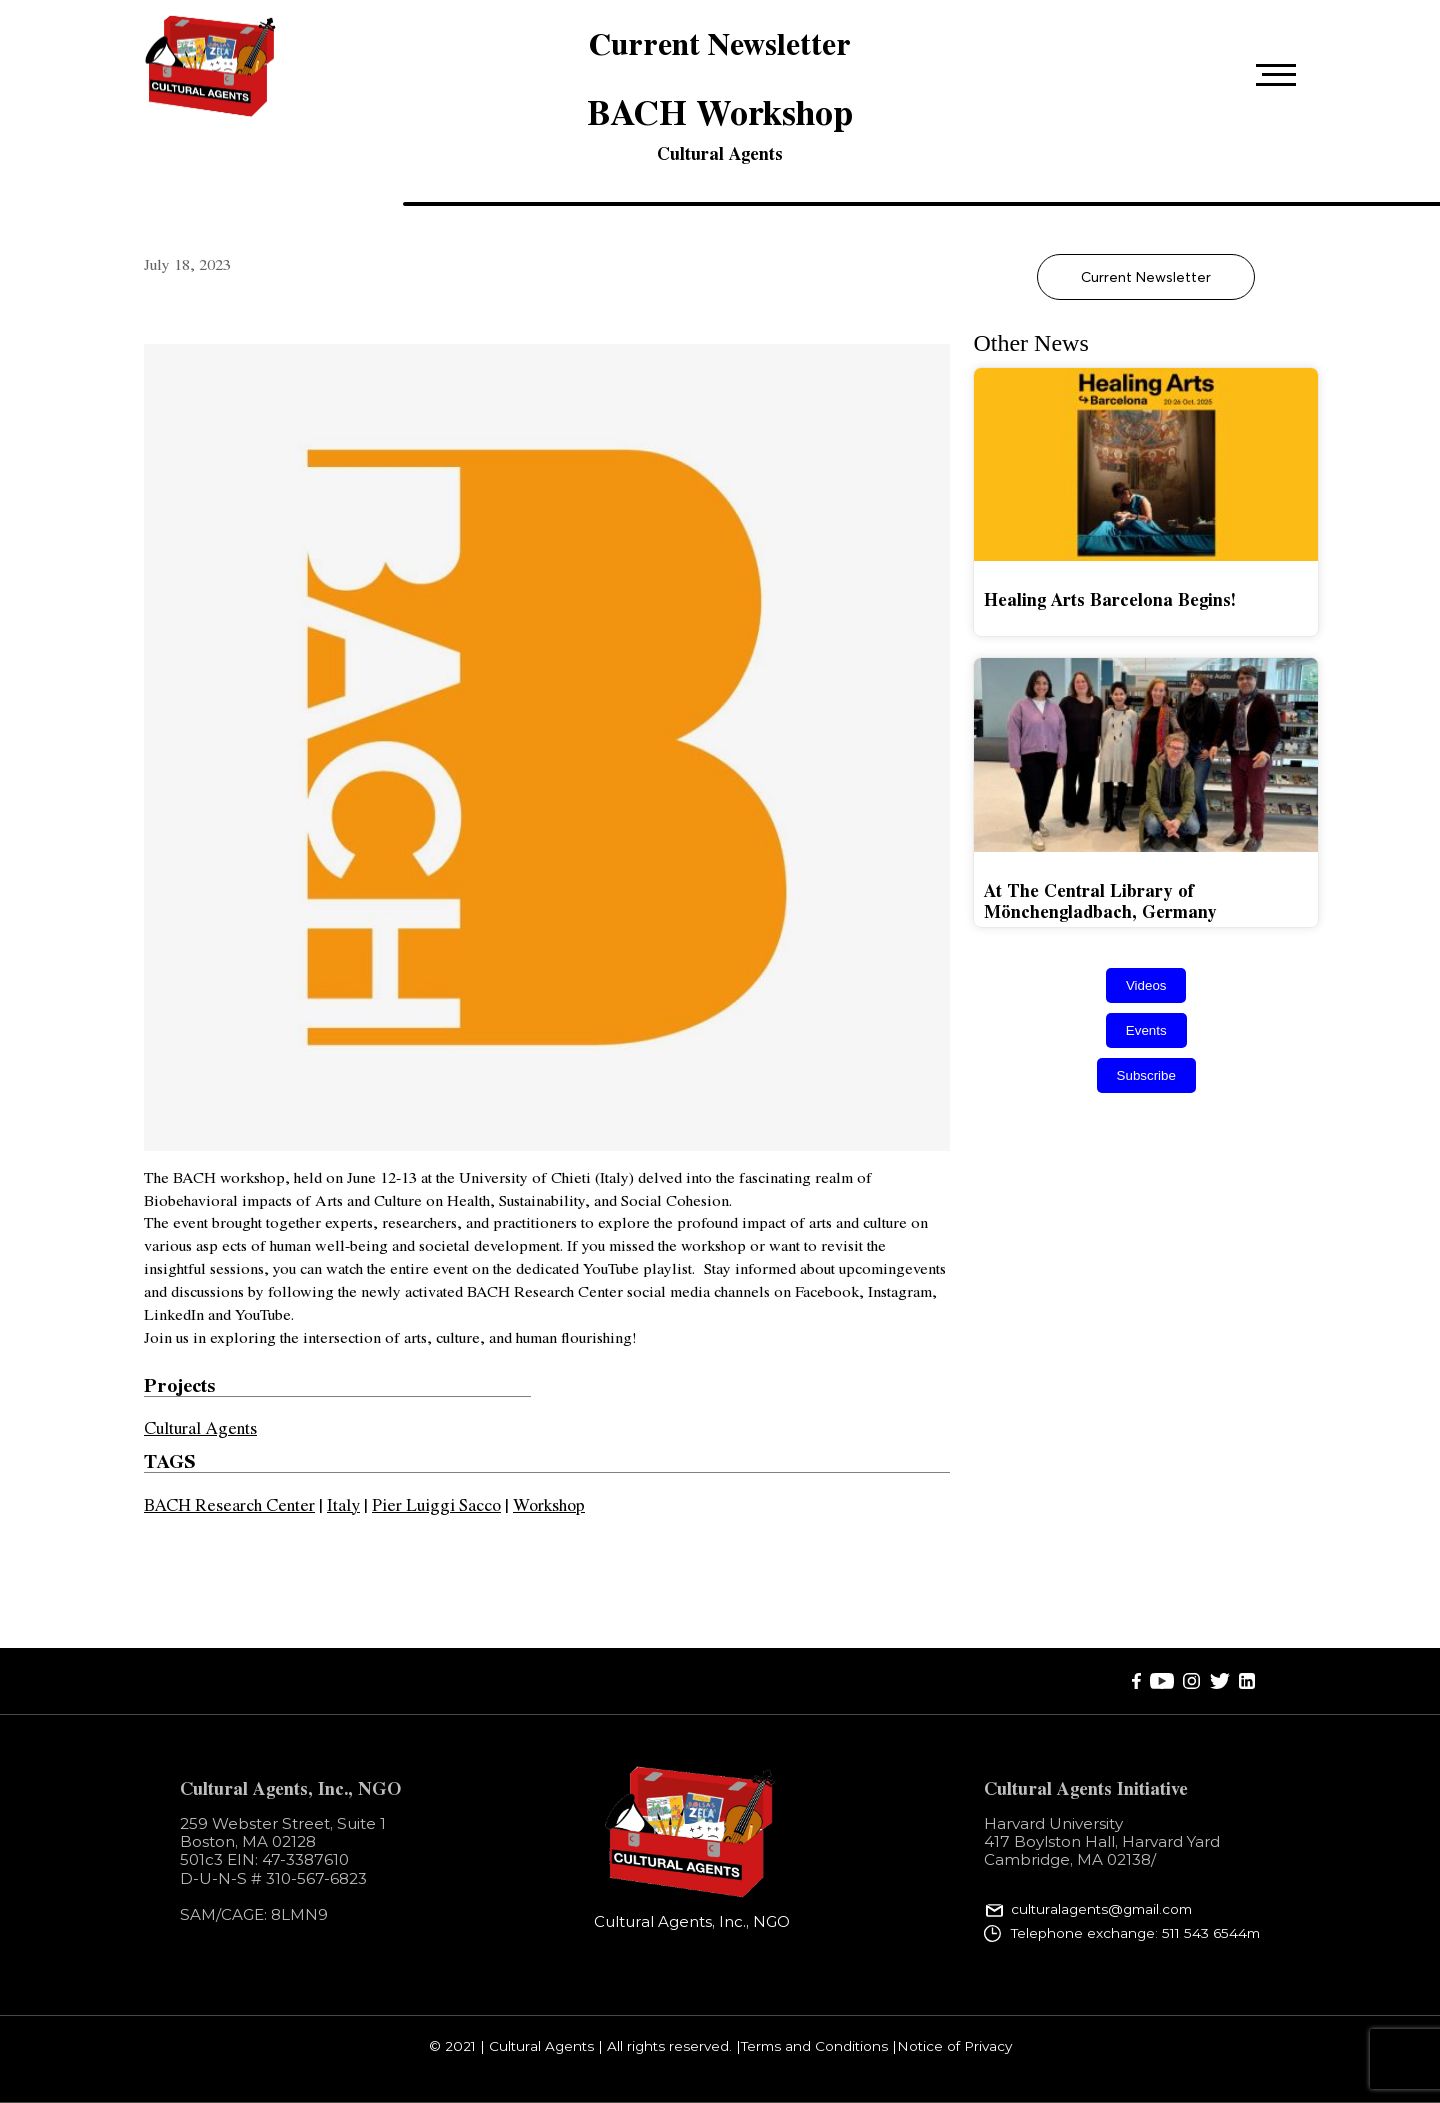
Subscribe (1146, 1075)
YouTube (261, 1313)
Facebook (825, 1290)
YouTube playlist (635, 1267)
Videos (1146, 985)
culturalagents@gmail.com (1101, 1910)
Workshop (549, 1504)
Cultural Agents (720, 153)
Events (1146, 1030)
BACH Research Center (229, 1504)
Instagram (898, 1290)
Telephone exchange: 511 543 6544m (1135, 1933)
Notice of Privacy (954, 2047)
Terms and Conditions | (819, 2047)
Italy (343, 1504)
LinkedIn (174, 1313)
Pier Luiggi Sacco (436, 1504)
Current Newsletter (1146, 277)
